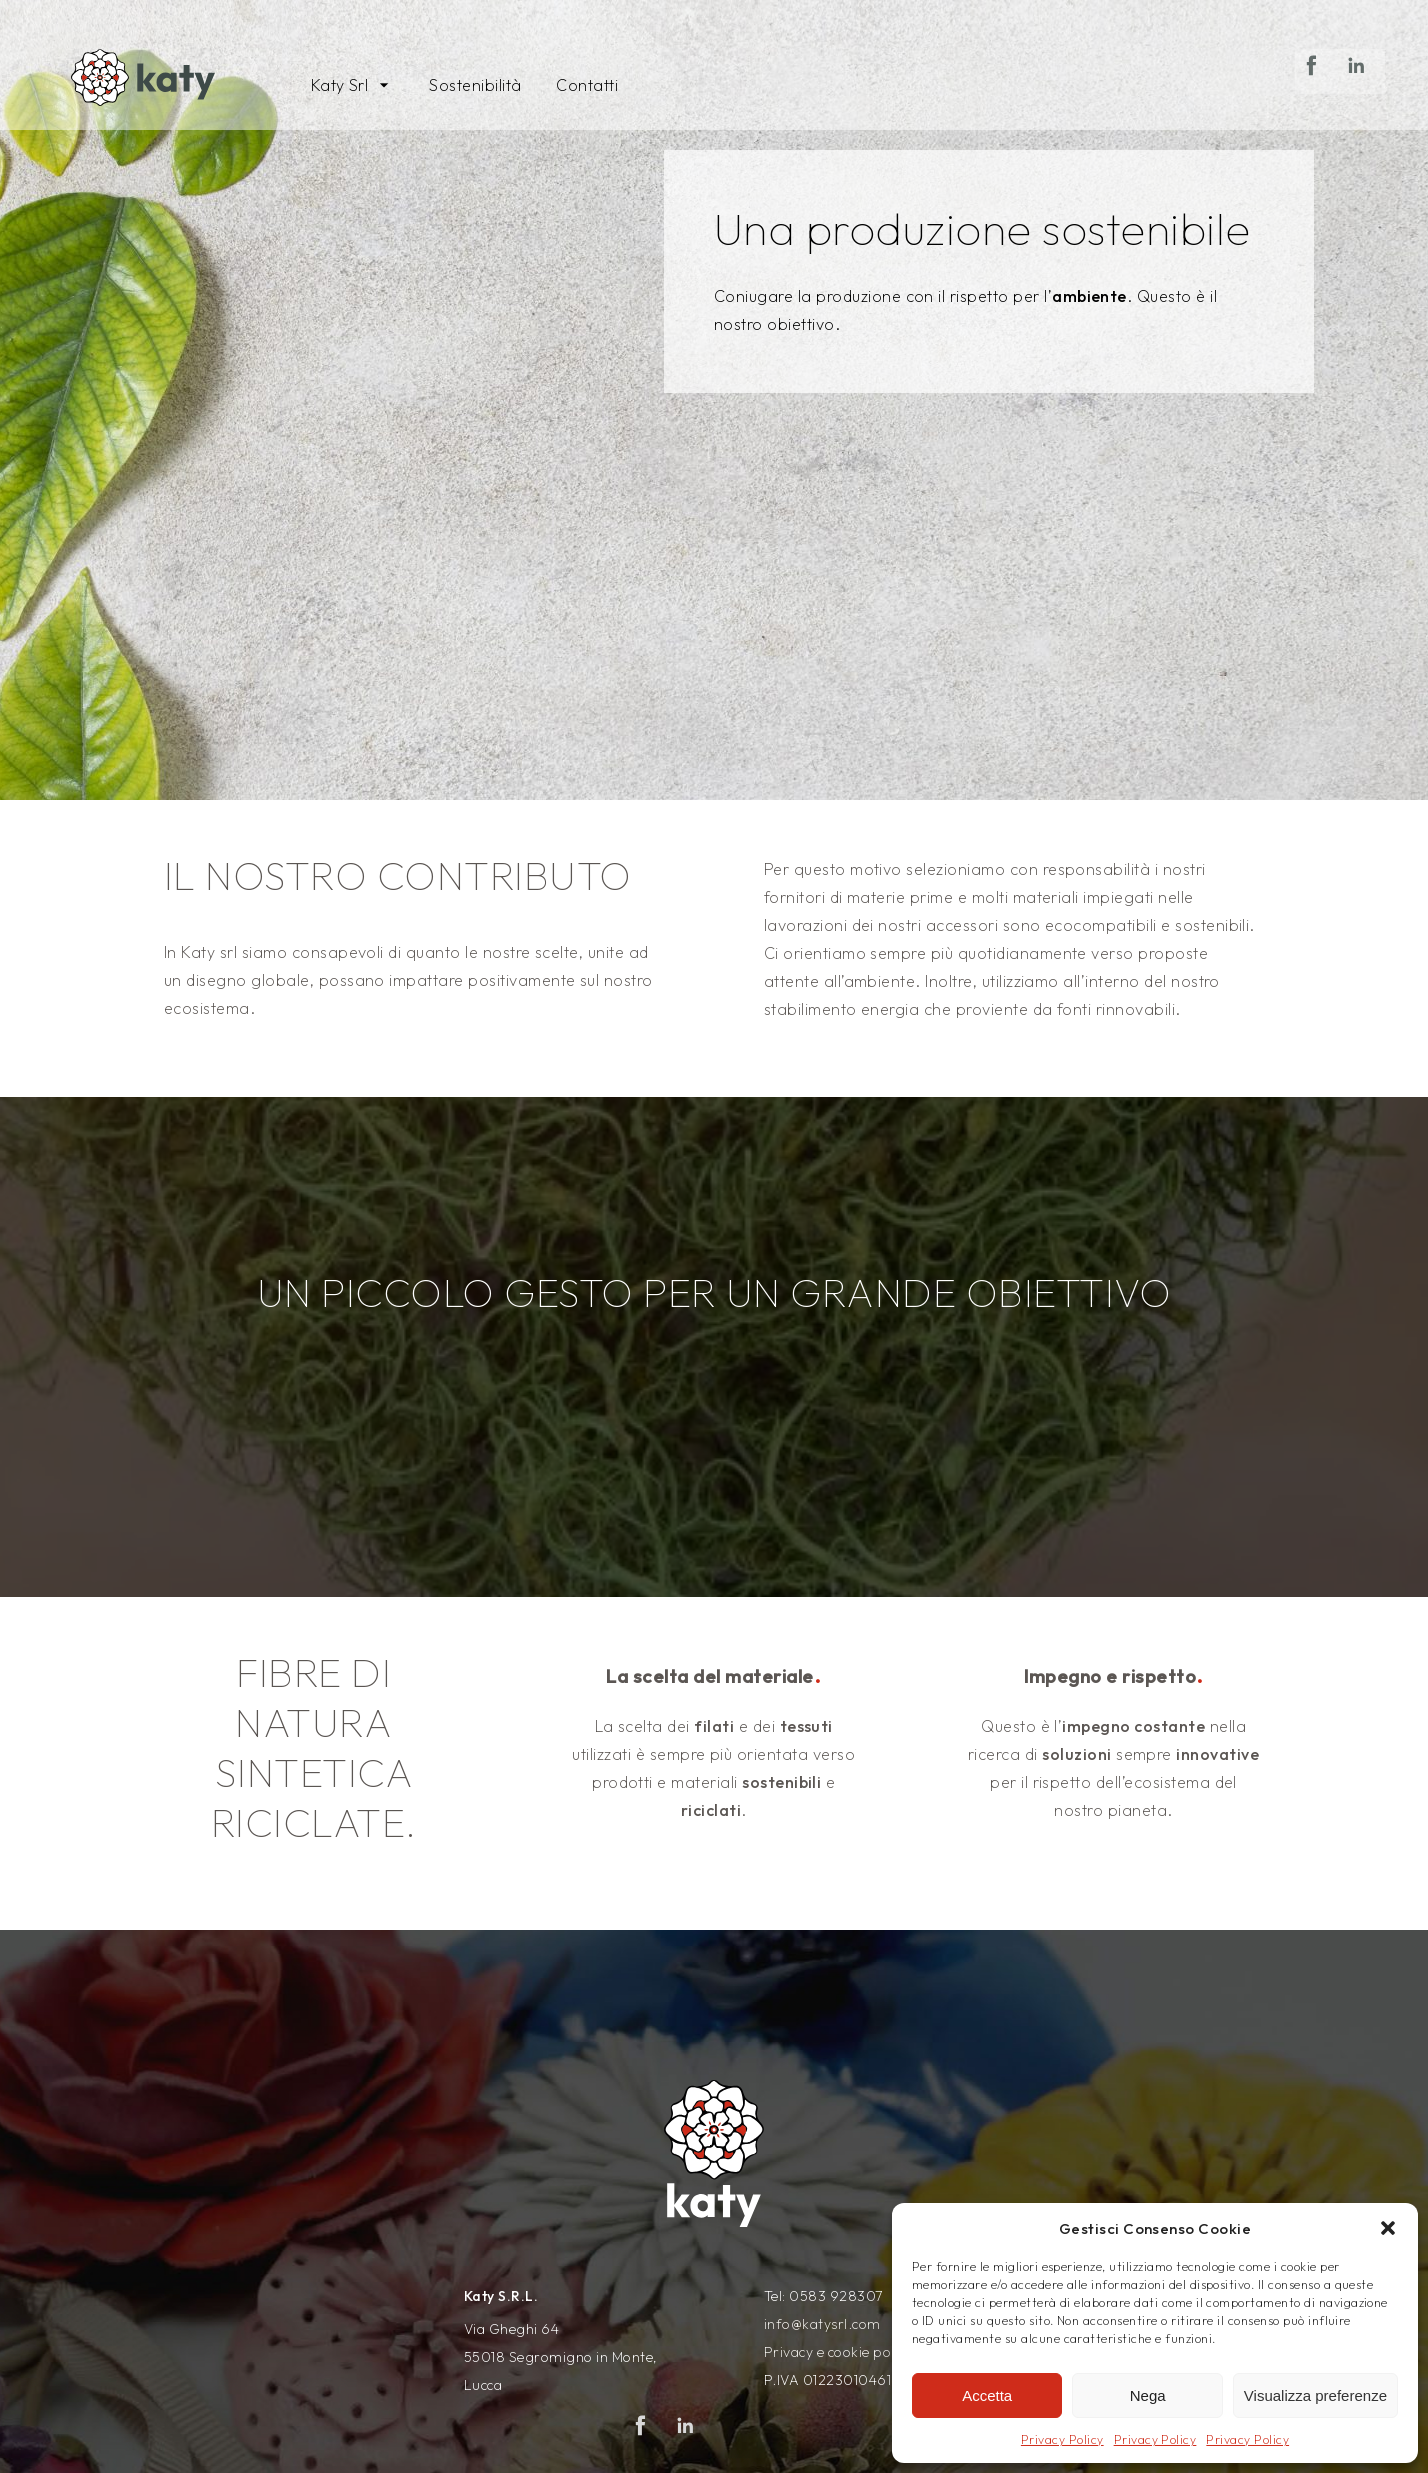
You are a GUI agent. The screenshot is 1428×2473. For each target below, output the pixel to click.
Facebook (1317, 92)
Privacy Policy (1062, 2439)
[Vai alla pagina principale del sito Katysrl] (146, 80)
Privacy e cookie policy (838, 2352)
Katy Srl (340, 85)
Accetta (987, 2395)
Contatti (587, 85)
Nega (1148, 2395)
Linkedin (1362, 92)
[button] (1388, 2228)
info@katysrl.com (822, 2324)
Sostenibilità (475, 85)
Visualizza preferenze (1315, 2395)
